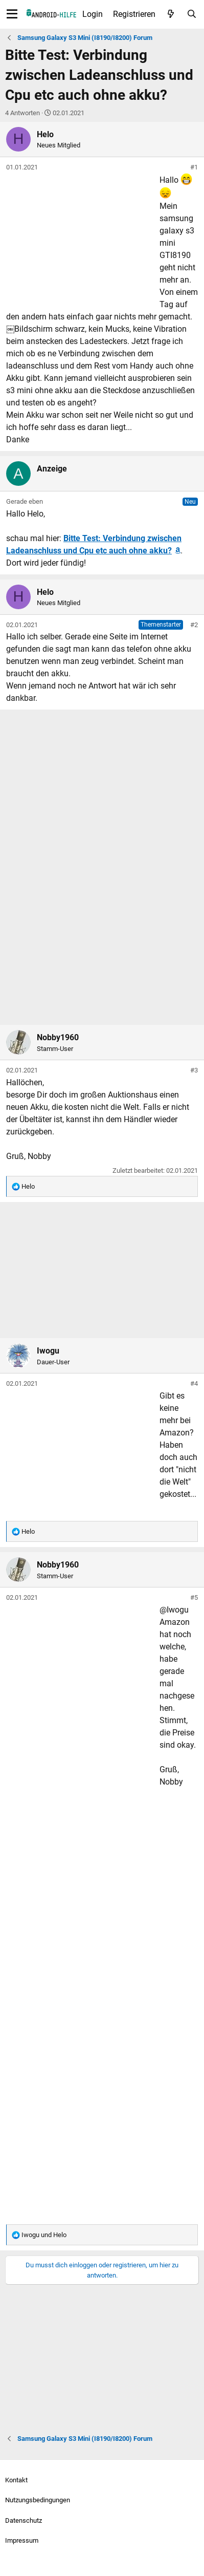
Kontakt (16, 2480)
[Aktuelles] (171, 14)
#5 (194, 1597)
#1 (194, 167)
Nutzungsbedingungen (37, 2500)
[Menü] (12, 14)
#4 (194, 1383)
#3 (194, 1070)
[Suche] (191, 14)
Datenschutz (23, 2520)
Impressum (21, 2540)
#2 (194, 625)
